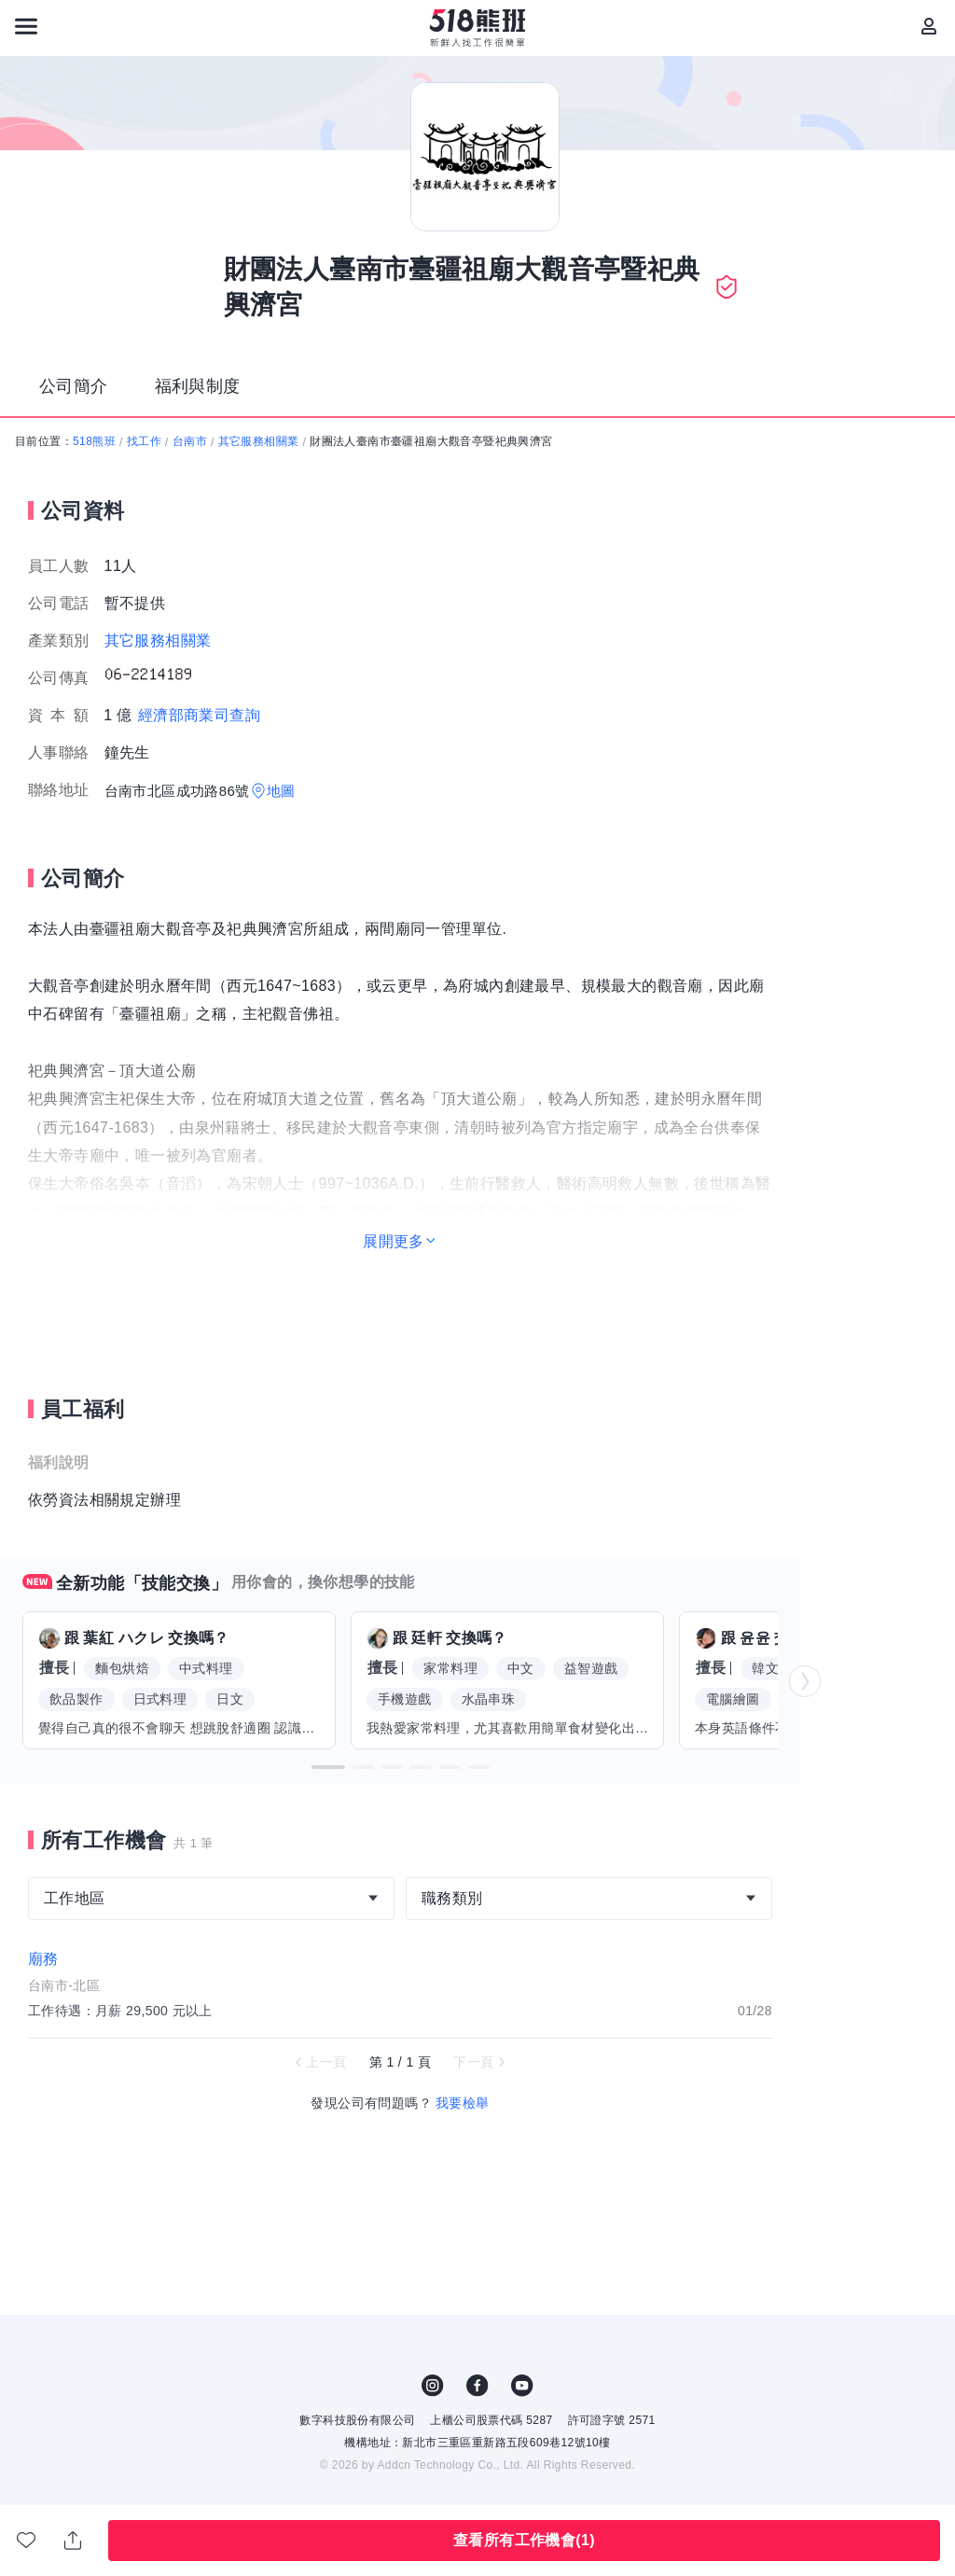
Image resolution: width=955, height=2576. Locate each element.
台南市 (190, 441)
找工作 (144, 441)
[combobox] (211, 1898)
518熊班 (94, 441)
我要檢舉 (463, 2103)
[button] (328, 1767)
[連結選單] (26, 26)
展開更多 (393, 1241)
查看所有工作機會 (524, 2540)
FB (477, 2385)
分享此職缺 (73, 2540)
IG (433, 2385)
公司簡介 (73, 386)
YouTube (522, 2385)
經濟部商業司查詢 (199, 715)
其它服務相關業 (258, 441)
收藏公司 (26, 2539)
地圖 (281, 791)
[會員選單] (929, 26)
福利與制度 (198, 386)
